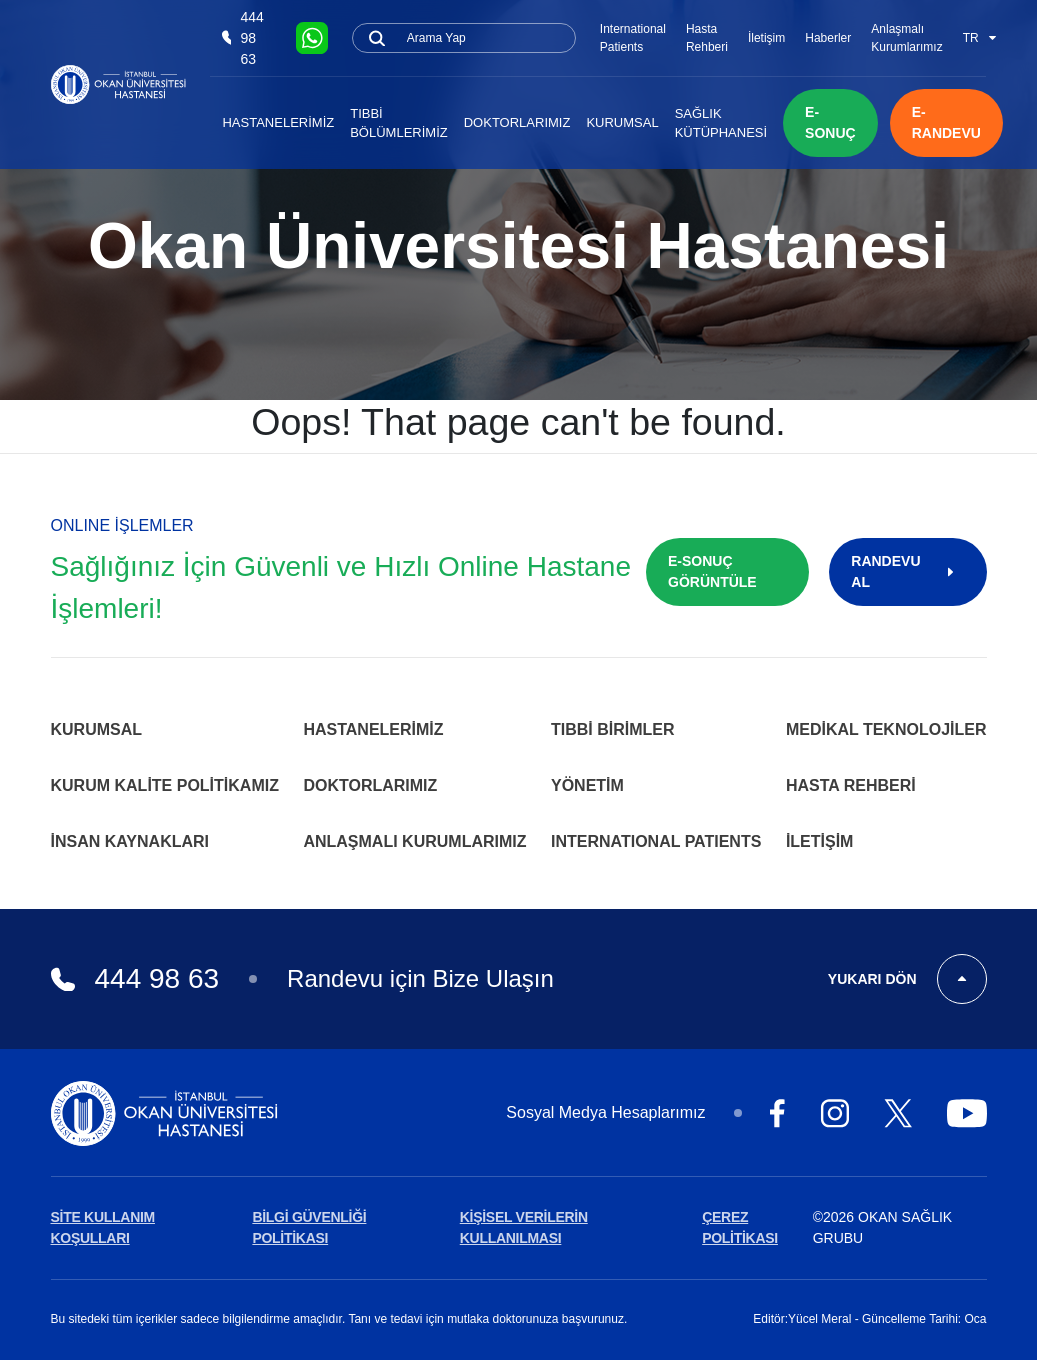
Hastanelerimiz (278, 122)
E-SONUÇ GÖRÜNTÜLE (712, 571)
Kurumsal (622, 122)
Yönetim (587, 785)
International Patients (633, 38)
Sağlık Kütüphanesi (721, 123)
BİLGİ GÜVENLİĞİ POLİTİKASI (309, 1227)
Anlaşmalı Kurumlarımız (906, 38)
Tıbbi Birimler (613, 729)
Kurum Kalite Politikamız (165, 785)
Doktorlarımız (517, 122)
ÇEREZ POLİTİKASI (740, 1227)
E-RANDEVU (946, 122)
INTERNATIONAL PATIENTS (656, 841)
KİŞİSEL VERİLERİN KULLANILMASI (524, 1227)
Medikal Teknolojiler (886, 729)
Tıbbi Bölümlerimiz (399, 123)
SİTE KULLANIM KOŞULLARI (103, 1227)
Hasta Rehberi (707, 38)
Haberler (828, 38)
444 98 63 (242, 38)
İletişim (766, 38)
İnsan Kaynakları (130, 841)
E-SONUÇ (830, 122)
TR (979, 38)
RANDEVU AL (907, 571)
